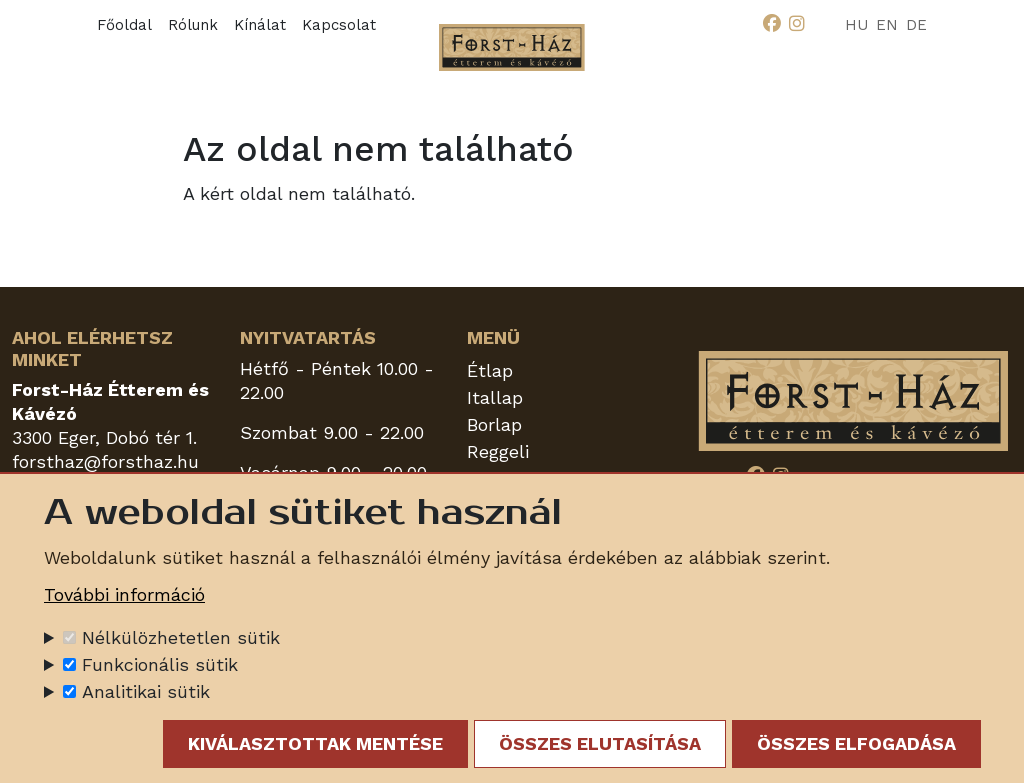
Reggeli (498, 451)
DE (916, 25)
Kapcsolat (339, 25)
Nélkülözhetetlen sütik (181, 640)
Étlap (490, 370)
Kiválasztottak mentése (315, 746)
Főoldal (124, 25)
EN (887, 25)
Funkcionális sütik (160, 667)
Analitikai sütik (146, 694)
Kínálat (260, 25)
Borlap (494, 424)
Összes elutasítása (600, 746)
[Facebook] (772, 24)
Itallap (495, 397)
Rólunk (193, 25)
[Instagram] (797, 24)
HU (856, 25)
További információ (124, 597)
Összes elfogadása (856, 746)
